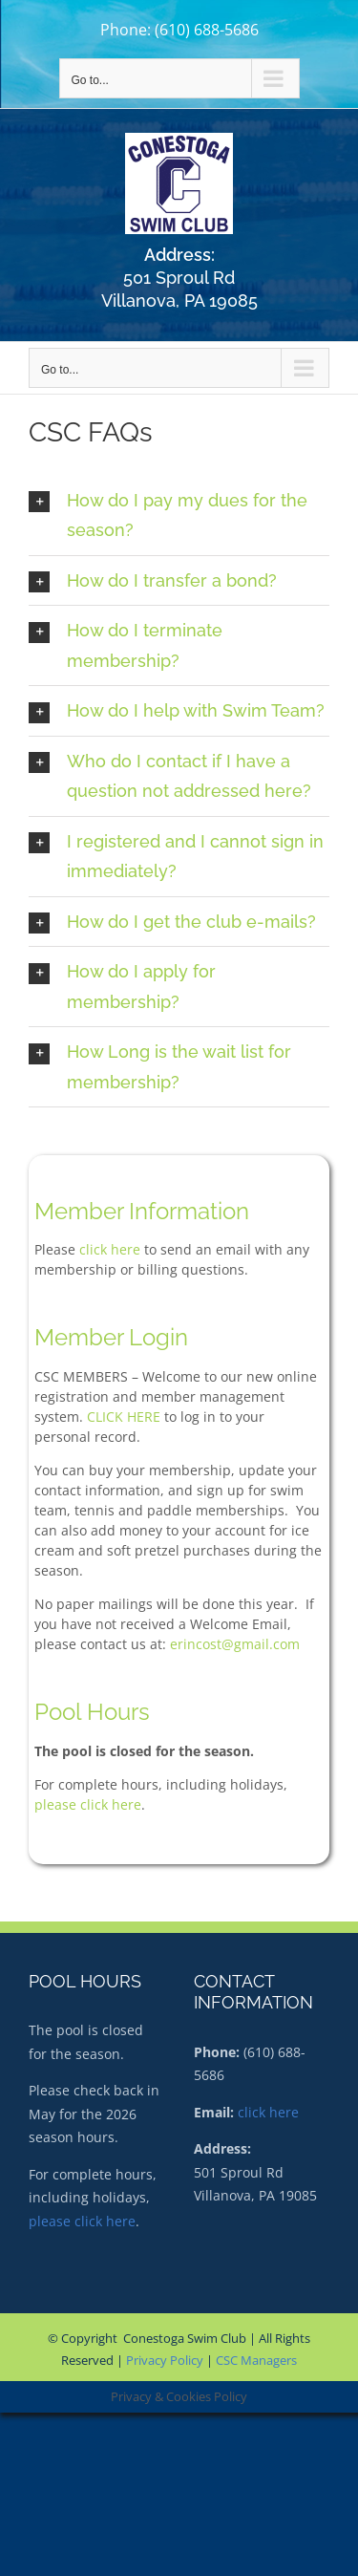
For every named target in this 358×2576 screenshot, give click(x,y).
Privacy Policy (164, 2360)
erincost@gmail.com (235, 1644)
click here (109, 1249)
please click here (87, 1804)
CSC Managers (256, 2360)
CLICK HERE (123, 1416)
